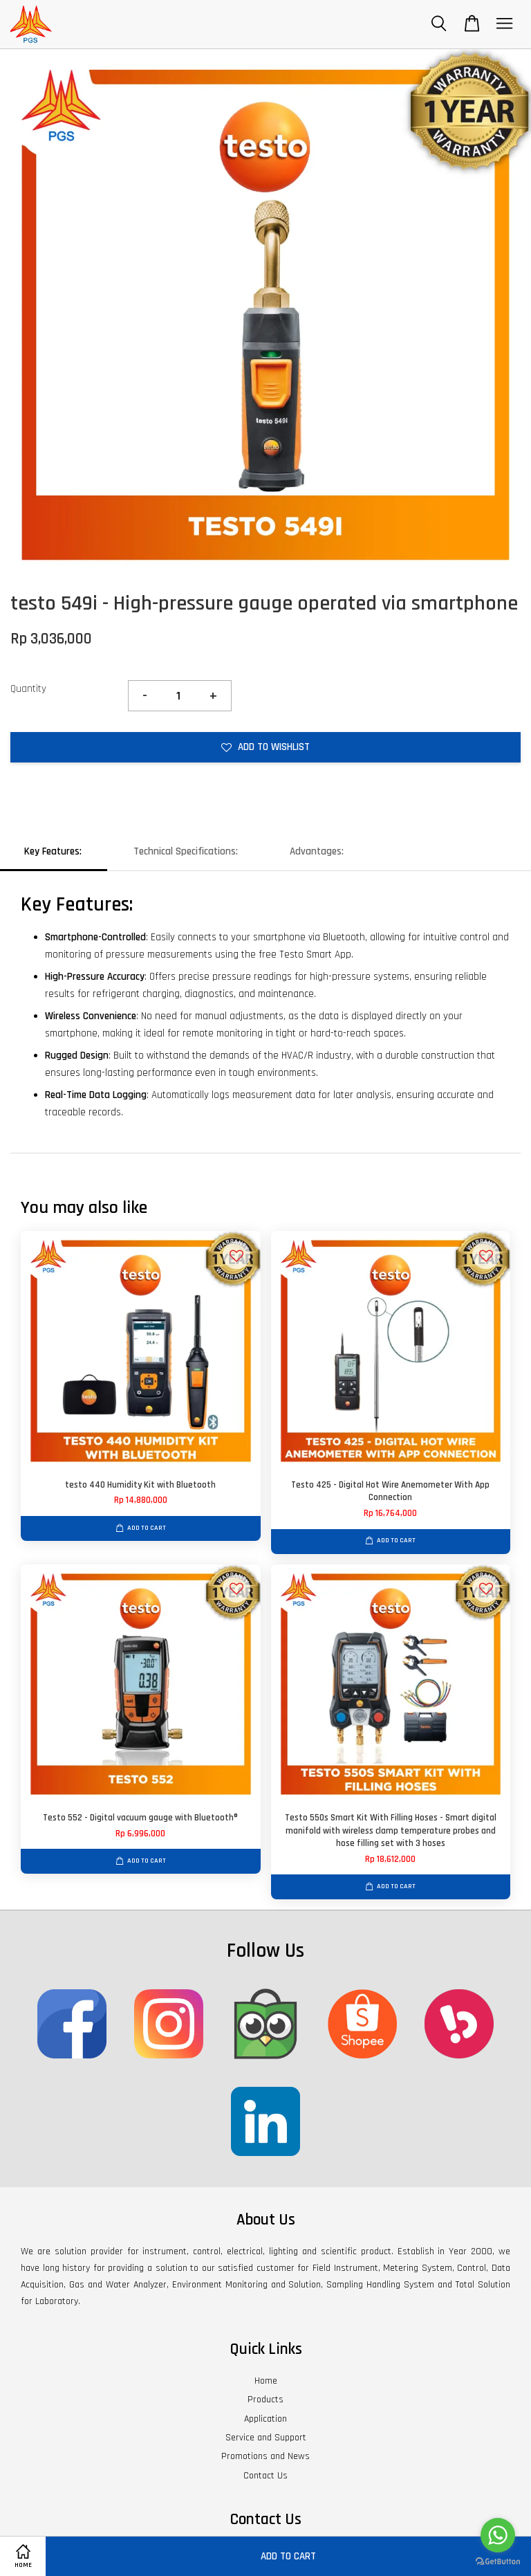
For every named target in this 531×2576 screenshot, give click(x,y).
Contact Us (265, 2475)
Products (265, 2399)
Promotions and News (265, 2456)
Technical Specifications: (185, 851)
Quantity (28, 688)
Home (265, 2381)
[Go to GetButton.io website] (498, 2561)
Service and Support (265, 2437)
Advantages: (317, 851)
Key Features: (53, 851)
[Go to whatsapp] (498, 2535)
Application (265, 2419)
